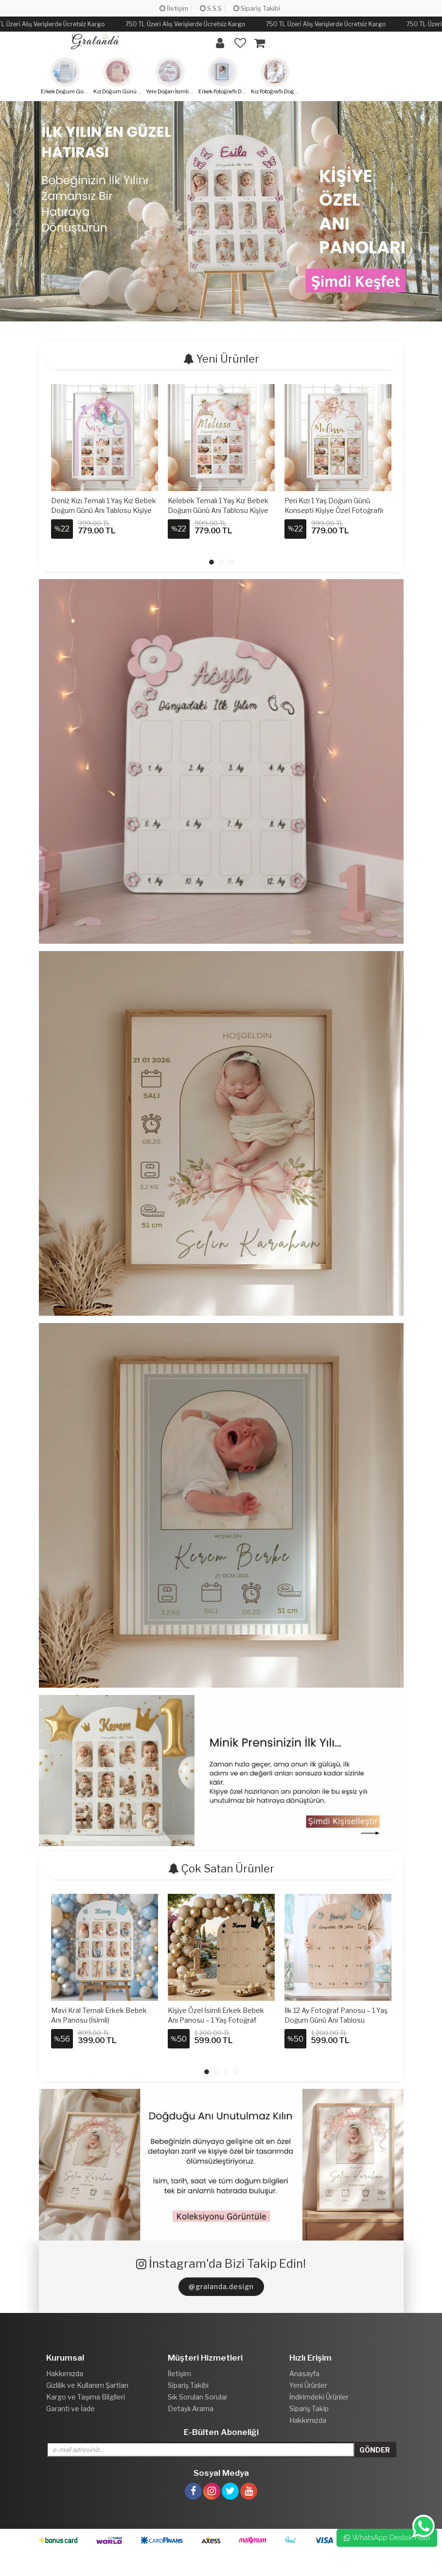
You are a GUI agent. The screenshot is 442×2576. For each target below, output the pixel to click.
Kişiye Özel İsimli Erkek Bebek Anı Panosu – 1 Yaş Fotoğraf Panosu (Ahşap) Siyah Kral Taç (216, 2020)
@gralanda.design (221, 2286)
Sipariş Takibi (256, 8)
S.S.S (211, 8)
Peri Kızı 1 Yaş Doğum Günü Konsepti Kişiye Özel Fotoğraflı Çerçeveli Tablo (333, 510)
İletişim (173, 8)
